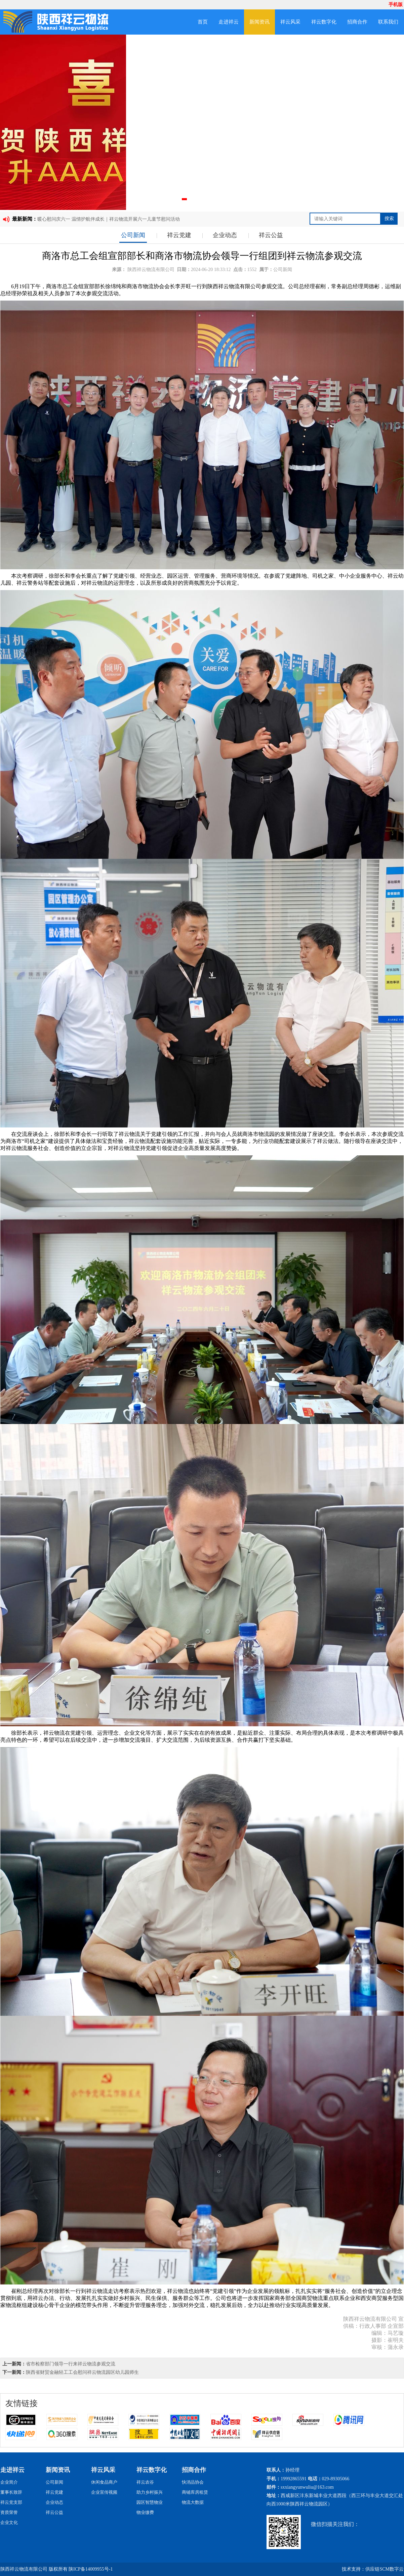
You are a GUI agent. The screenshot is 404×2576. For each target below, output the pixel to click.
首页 (203, 22)
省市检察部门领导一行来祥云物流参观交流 (70, 2363)
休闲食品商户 (104, 2482)
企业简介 (9, 2482)
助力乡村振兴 (149, 2492)
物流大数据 (193, 2502)
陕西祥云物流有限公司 (150, 269)
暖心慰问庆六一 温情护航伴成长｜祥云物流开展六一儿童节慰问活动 (108, 219)
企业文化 (9, 2522)
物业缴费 (145, 2512)
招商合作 (357, 22)
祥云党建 (179, 235)
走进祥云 (228, 22)
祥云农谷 (145, 2482)
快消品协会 (193, 2482)
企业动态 (225, 235)
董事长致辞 (11, 2492)
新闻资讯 (259, 22)
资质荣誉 (9, 2512)
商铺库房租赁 (195, 2492)
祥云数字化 (323, 22)
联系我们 (388, 22)
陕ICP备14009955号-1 (91, 2569)
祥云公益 (271, 235)
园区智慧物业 (149, 2502)
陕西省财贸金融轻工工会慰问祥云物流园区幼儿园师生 (82, 2372)
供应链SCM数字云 (384, 2569)
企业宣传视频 (104, 2492)
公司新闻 (133, 235)
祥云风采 (290, 22)
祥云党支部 (11, 2502)
